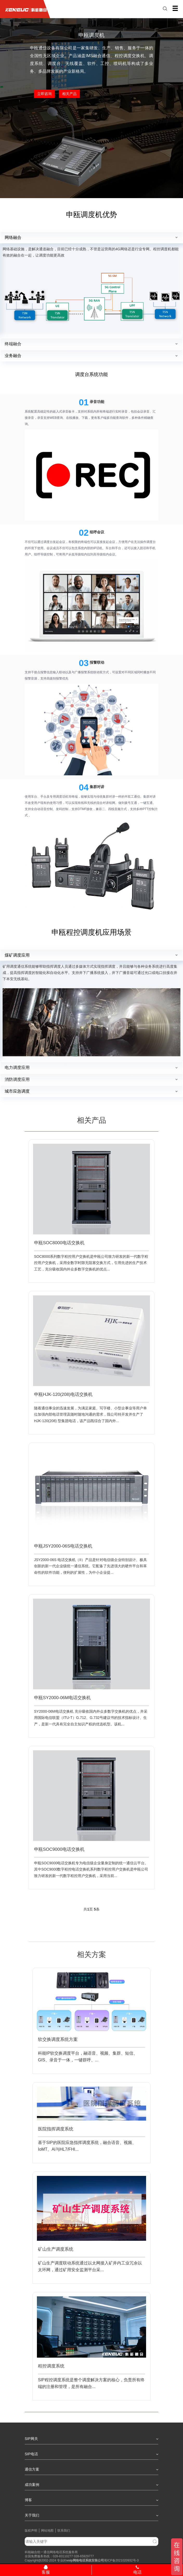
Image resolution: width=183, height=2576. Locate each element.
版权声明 (31, 2530)
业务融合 (13, 355)
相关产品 (69, 94)
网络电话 (79, 2560)
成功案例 (91, 2485)
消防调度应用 (17, 1079)
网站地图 (47, 2530)
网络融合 (13, 237)
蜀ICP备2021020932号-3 (121, 2560)
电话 (137, 2569)
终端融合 (13, 344)
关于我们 (91, 2515)
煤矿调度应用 (17, 955)
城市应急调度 (17, 1091)
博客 (91, 2500)
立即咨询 (44, 94)
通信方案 (91, 2469)
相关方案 (91, 1955)
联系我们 (63, 2530)
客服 (46, 2569)
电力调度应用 (17, 1067)
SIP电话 (91, 2454)
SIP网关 (91, 2439)
